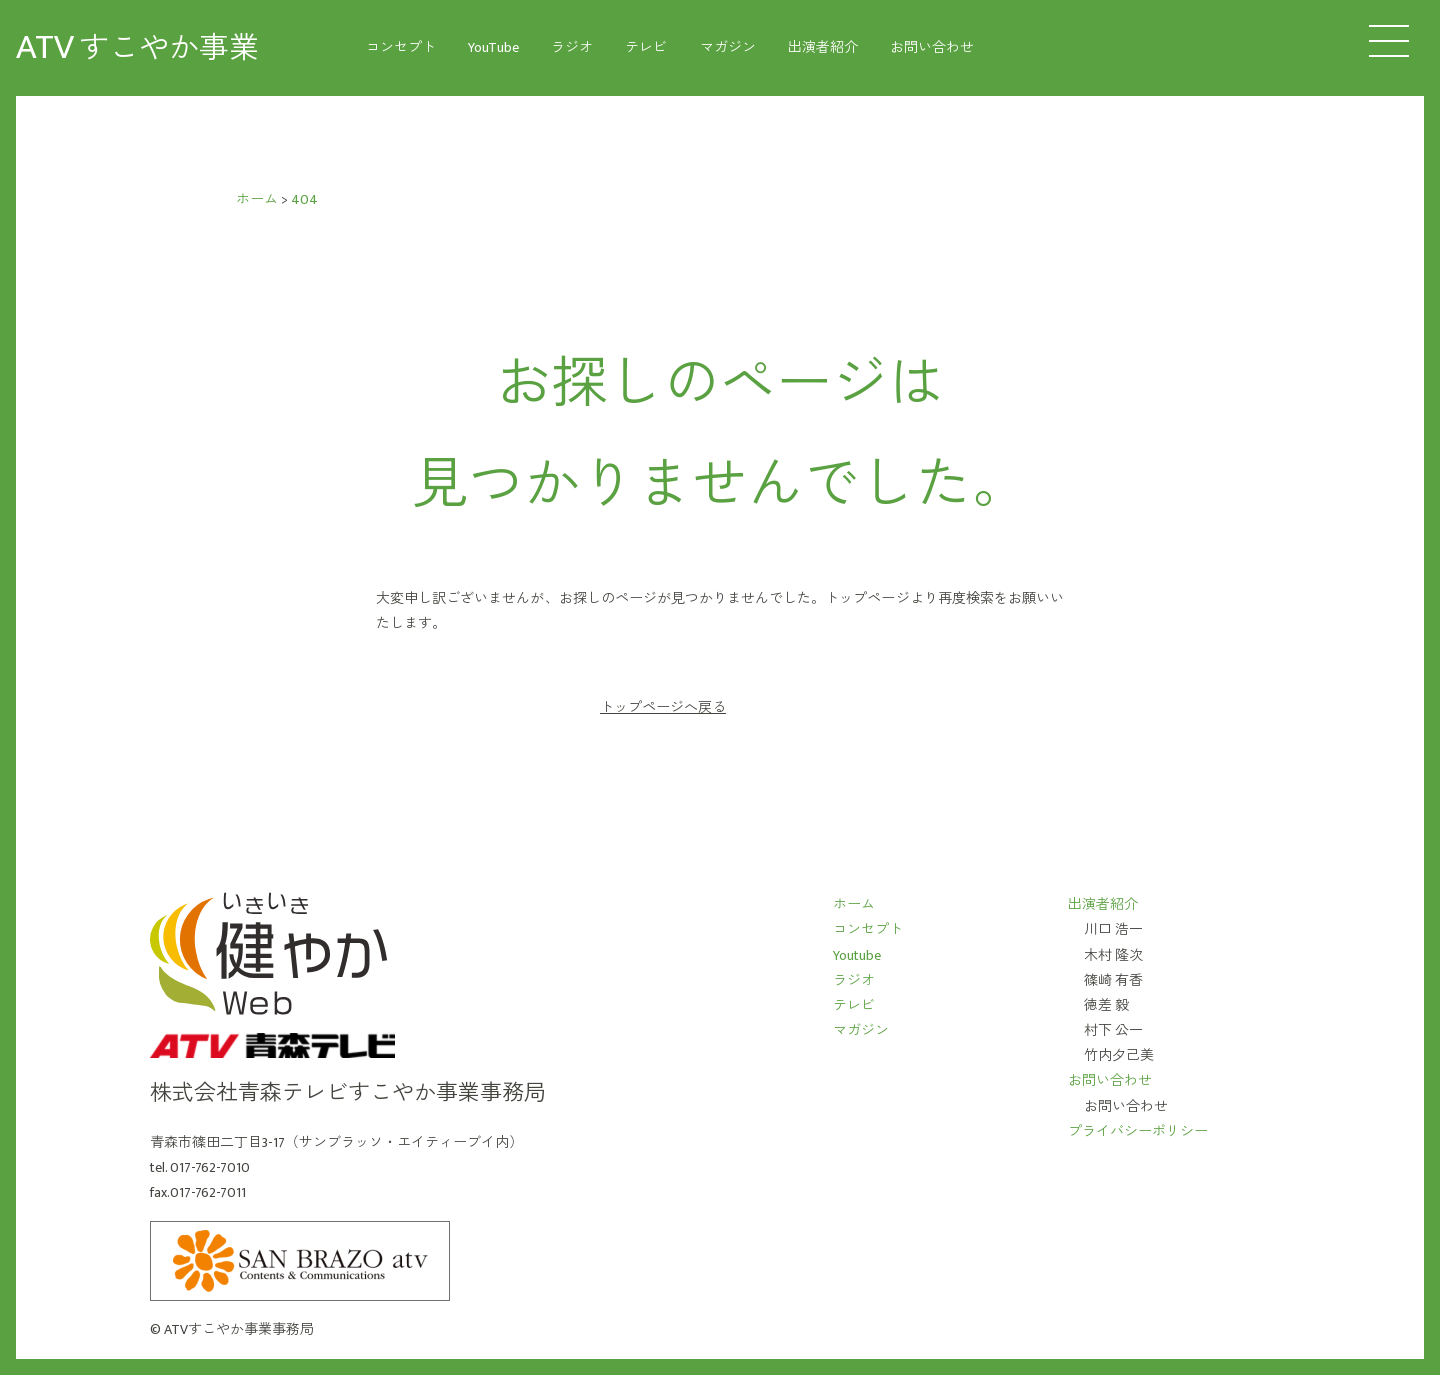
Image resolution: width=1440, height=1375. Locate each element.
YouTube (493, 47)
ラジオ (572, 47)
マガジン (728, 47)
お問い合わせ (932, 47)
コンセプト (401, 47)
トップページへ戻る (663, 708)
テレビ (646, 47)
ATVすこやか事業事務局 (239, 1329)
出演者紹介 (823, 47)
